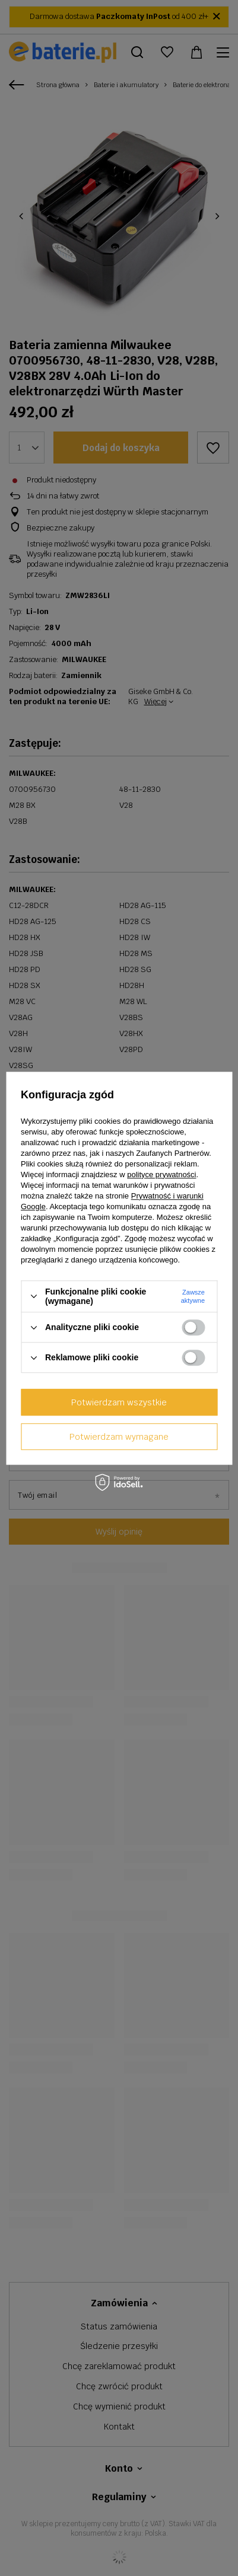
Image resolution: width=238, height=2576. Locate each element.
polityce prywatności (161, 1174)
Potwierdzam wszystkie (119, 1402)
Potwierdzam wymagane (119, 1436)
